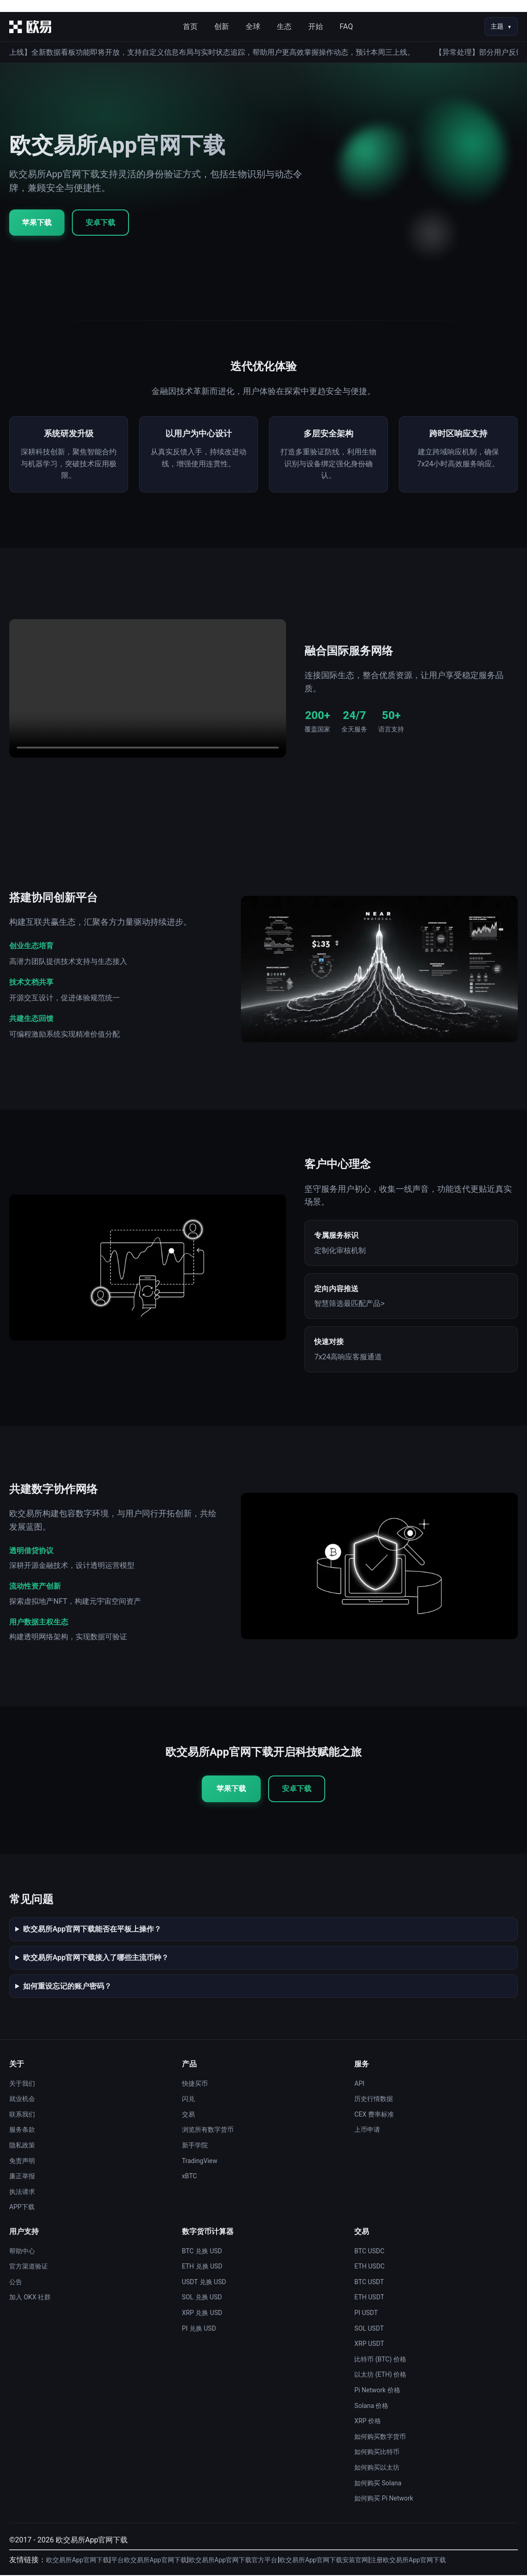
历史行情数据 (373, 2099)
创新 (221, 26)
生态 (284, 26)
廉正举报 (22, 2177)
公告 (15, 2282)
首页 (190, 26)
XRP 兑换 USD (202, 2313)
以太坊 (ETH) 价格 (380, 2375)
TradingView (199, 2161)
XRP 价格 (367, 2421)
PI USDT (366, 2313)
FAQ (346, 26)
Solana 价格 (371, 2406)
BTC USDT (369, 2282)
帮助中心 (22, 2251)
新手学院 (195, 2146)
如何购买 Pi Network (383, 2499)
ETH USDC (369, 2267)
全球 (253, 26)
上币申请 (367, 2130)
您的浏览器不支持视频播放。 (147, 689)
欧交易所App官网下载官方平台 (233, 2560)
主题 (497, 26)
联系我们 (22, 2115)
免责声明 (22, 2161)
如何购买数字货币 (380, 2437)
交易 (188, 2115)
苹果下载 (37, 222)
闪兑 (188, 2099)
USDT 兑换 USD (204, 2282)
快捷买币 (195, 2084)
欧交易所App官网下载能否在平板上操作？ (92, 1930)
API (359, 2084)
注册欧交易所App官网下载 (408, 2560)
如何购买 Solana (377, 2483)
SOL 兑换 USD (202, 2298)
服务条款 (22, 2130)
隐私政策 (22, 2146)
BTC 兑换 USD (202, 2251)
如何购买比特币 (376, 2452)
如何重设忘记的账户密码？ (67, 1986)
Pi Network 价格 (377, 2391)
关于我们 (22, 2084)
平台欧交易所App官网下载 (149, 2560)
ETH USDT (369, 2298)
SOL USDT (369, 2328)
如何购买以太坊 (376, 2468)
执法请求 (22, 2192)
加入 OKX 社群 (30, 2298)
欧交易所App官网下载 (77, 2560)
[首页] (30, 26)
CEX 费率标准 (373, 2115)
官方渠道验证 (28, 2267)
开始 (315, 26)
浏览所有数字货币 (208, 2130)
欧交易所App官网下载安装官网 (323, 2560)
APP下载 (22, 2207)
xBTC (189, 2177)
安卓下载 (100, 222)
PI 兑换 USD (199, 2328)
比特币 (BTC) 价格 (380, 2360)
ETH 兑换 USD (202, 2267)
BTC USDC (369, 2251)
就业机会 (22, 2099)
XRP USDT (369, 2344)
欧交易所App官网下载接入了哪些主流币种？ (96, 1958)
